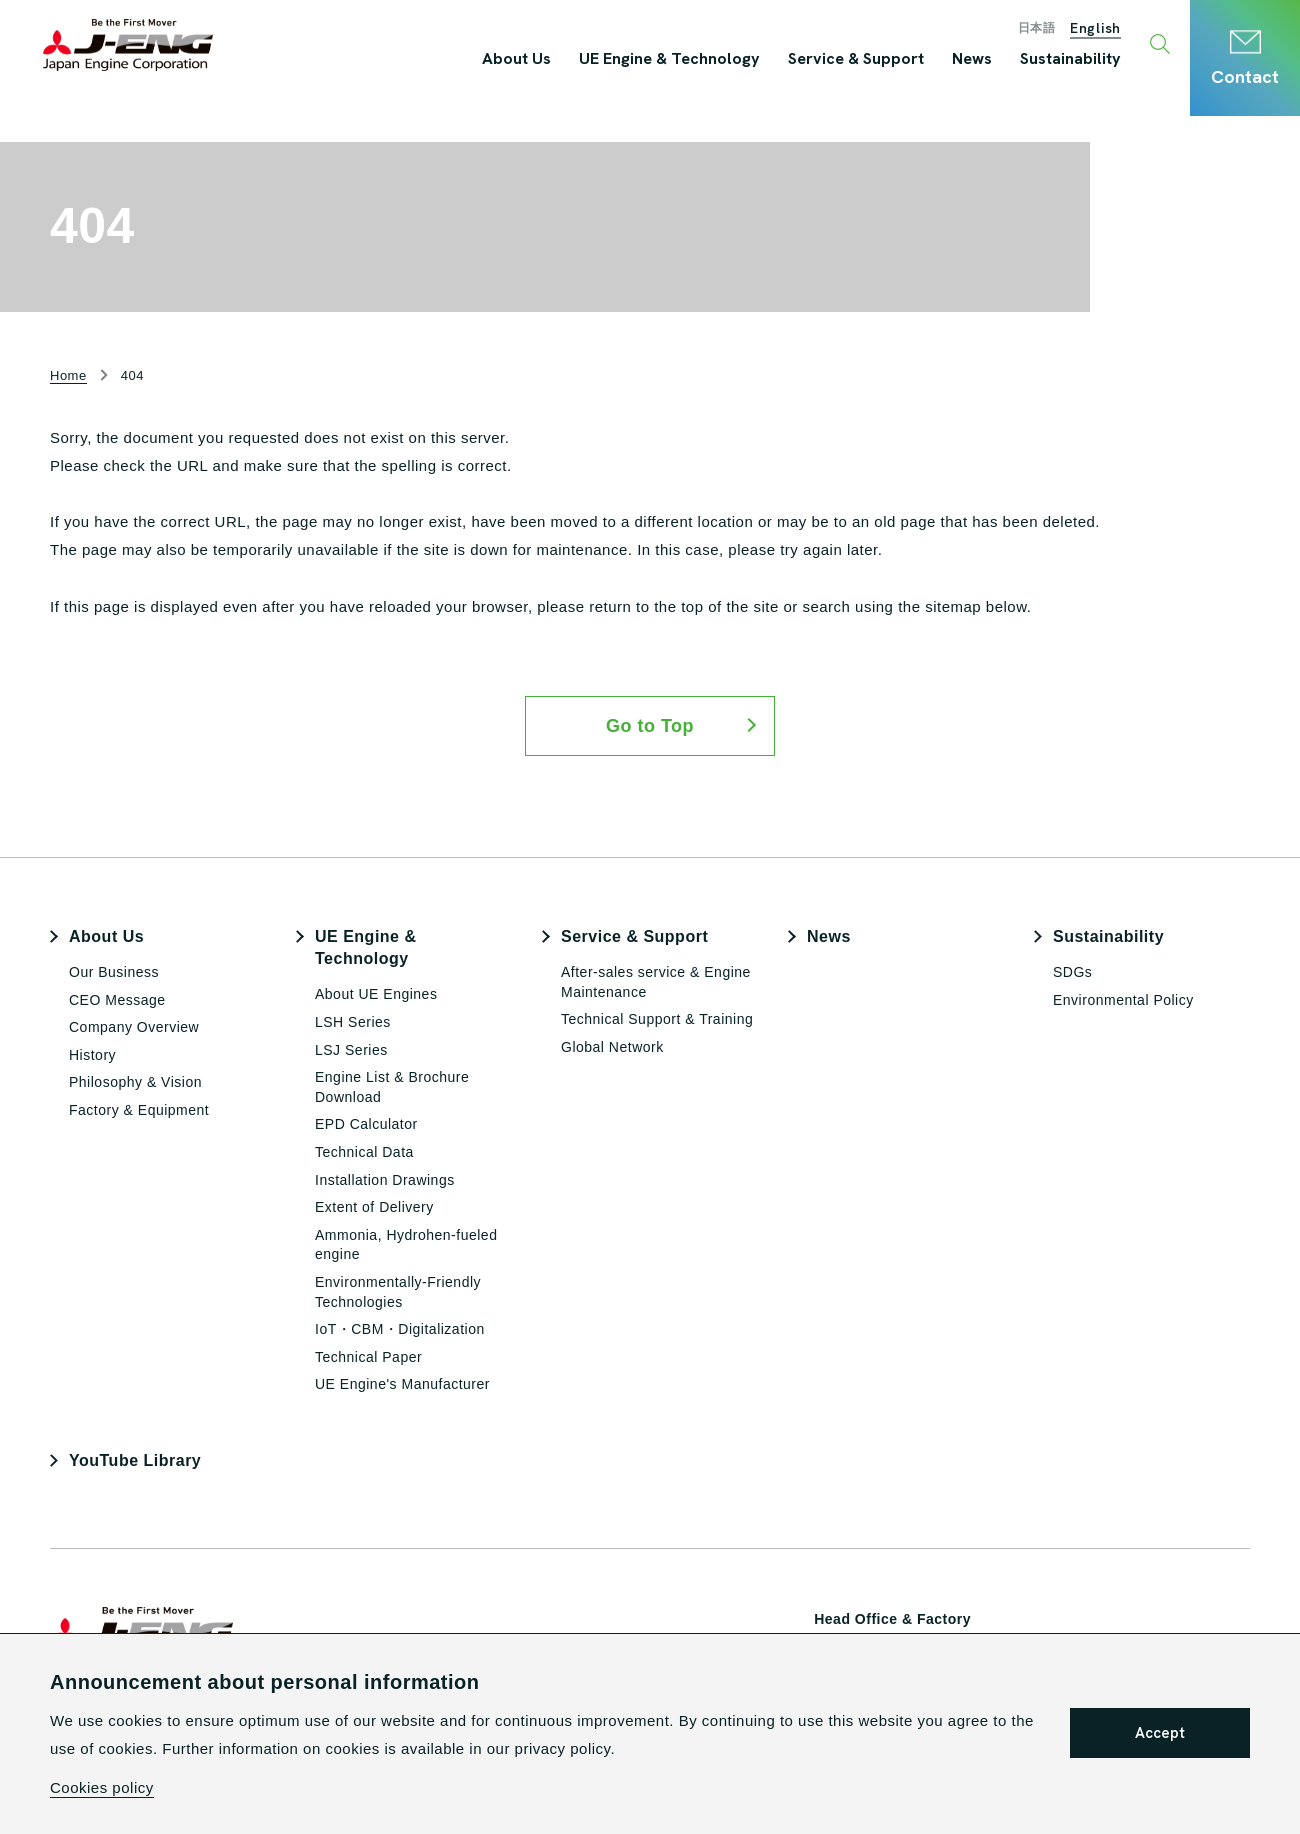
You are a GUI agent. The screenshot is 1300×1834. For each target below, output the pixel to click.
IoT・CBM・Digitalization (400, 1329)
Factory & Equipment (139, 1110)
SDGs (1072, 972)
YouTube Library (135, 1460)
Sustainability (1108, 936)
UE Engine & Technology (366, 947)
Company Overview (134, 1027)
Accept (1160, 1733)
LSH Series (353, 1022)
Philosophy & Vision (135, 1082)
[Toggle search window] (1162, 45)
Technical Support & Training (657, 1019)
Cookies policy (102, 1787)
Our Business (114, 972)
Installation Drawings (385, 1180)
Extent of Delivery (374, 1207)
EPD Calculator (366, 1124)
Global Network (612, 1047)
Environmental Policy (1123, 1000)
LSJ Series (351, 1050)
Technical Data (364, 1152)
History (92, 1055)
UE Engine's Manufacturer (402, 1384)
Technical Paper (368, 1357)
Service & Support (634, 936)
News (829, 936)
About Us (106, 936)
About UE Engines (376, 994)
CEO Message (117, 1000)
